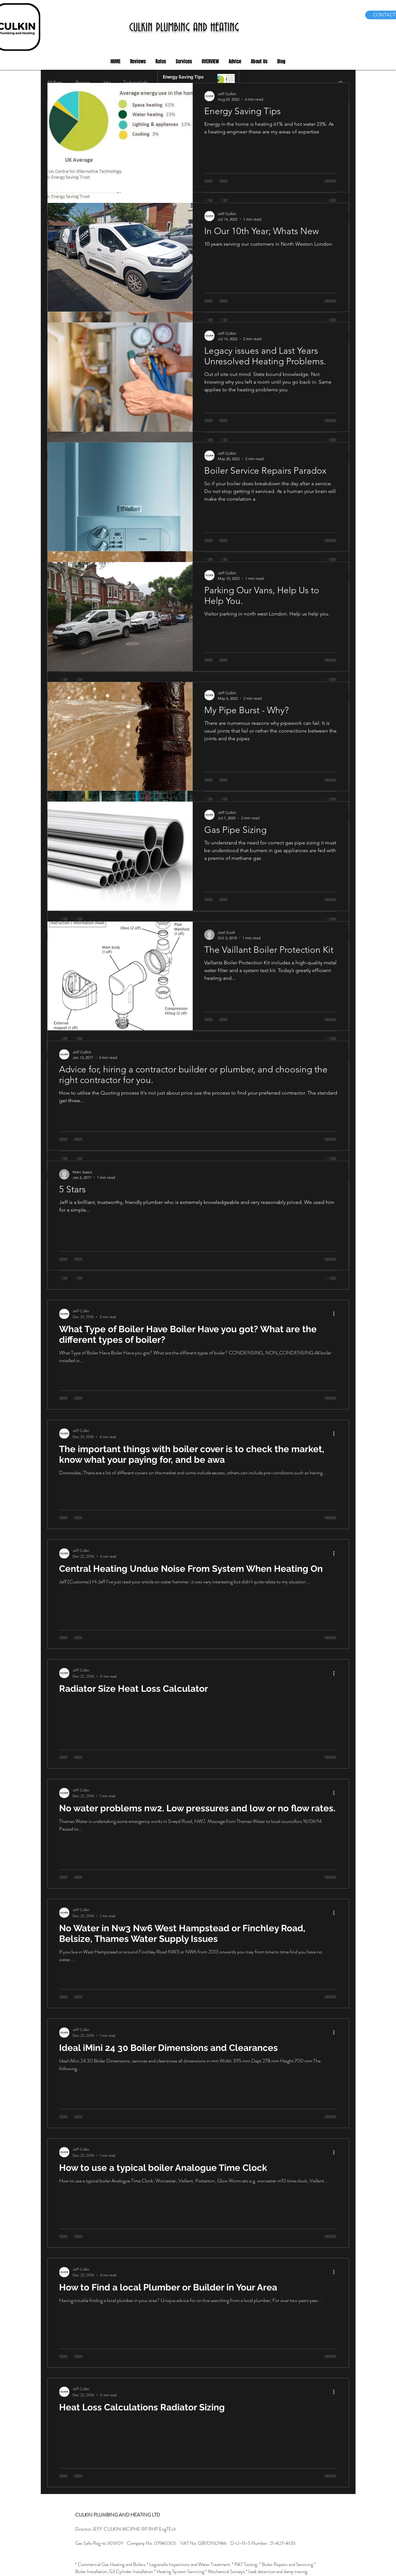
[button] (138, 62)
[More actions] (336, 1314)
